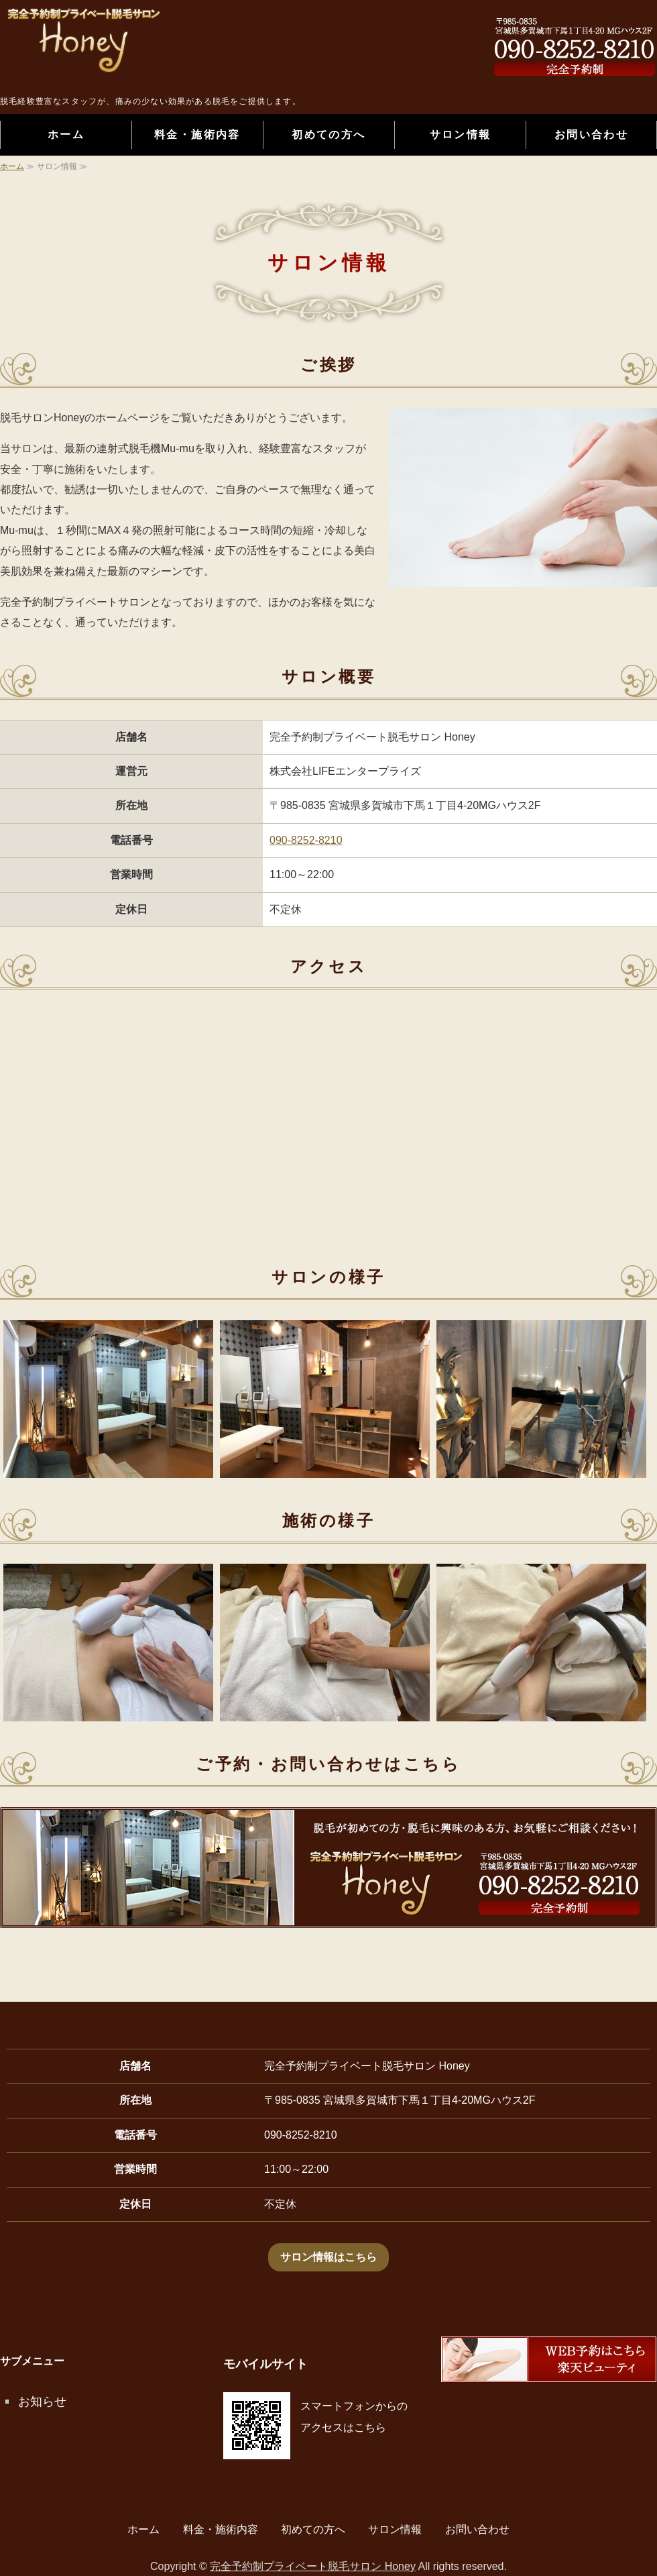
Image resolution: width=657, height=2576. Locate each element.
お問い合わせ (591, 134)
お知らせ (42, 2401)
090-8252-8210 (306, 840)
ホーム (66, 134)
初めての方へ (328, 134)
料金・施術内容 (197, 134)
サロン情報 (460, 134)
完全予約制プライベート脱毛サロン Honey (313, 2566)
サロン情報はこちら (328, 2257)
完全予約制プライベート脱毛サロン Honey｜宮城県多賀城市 (134, 50)
